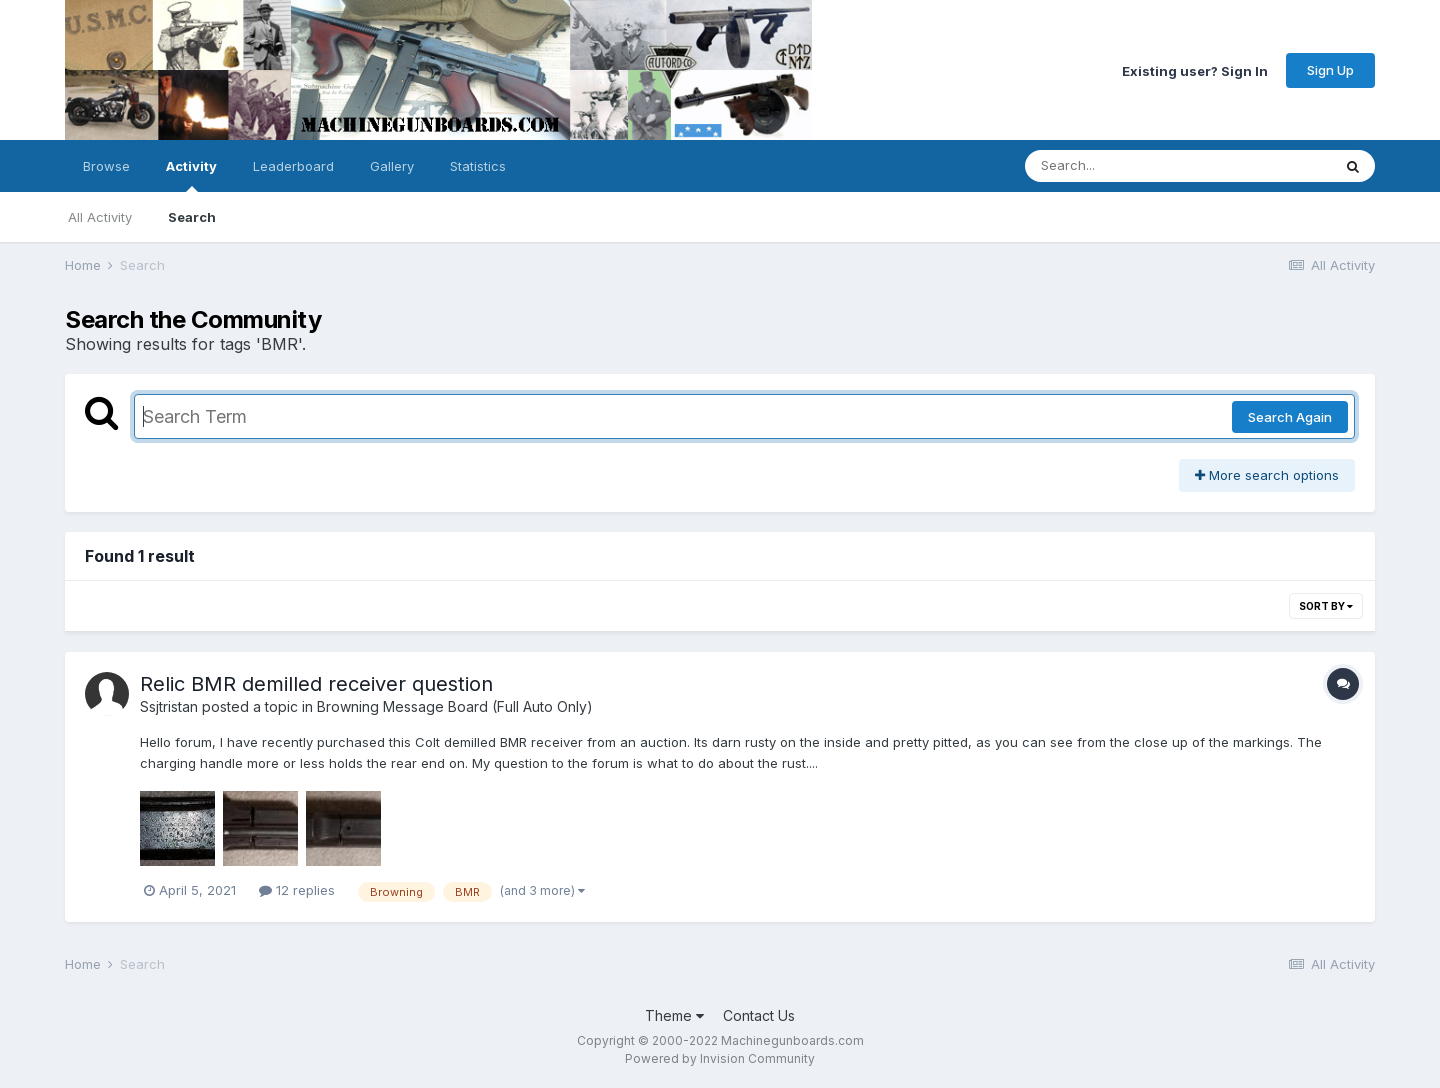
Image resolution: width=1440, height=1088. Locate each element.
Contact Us (759, 1015)
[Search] (1123, 166)
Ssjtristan (169, 706)
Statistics (478, 166)
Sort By (1326, 606)
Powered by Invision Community (720, 1058)
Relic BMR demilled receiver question (316, 684)
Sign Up (1330, 70)
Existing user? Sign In (1195, 70)
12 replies (297, 890)
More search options (1267, 475)
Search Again (1290, 417)
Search (192, 217)
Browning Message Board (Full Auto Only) (455, 706)
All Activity (100, 217)
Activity (191, 175)
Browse (106, 166)
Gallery (392, 166)
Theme (674, 1015)
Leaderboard (293, 166)
